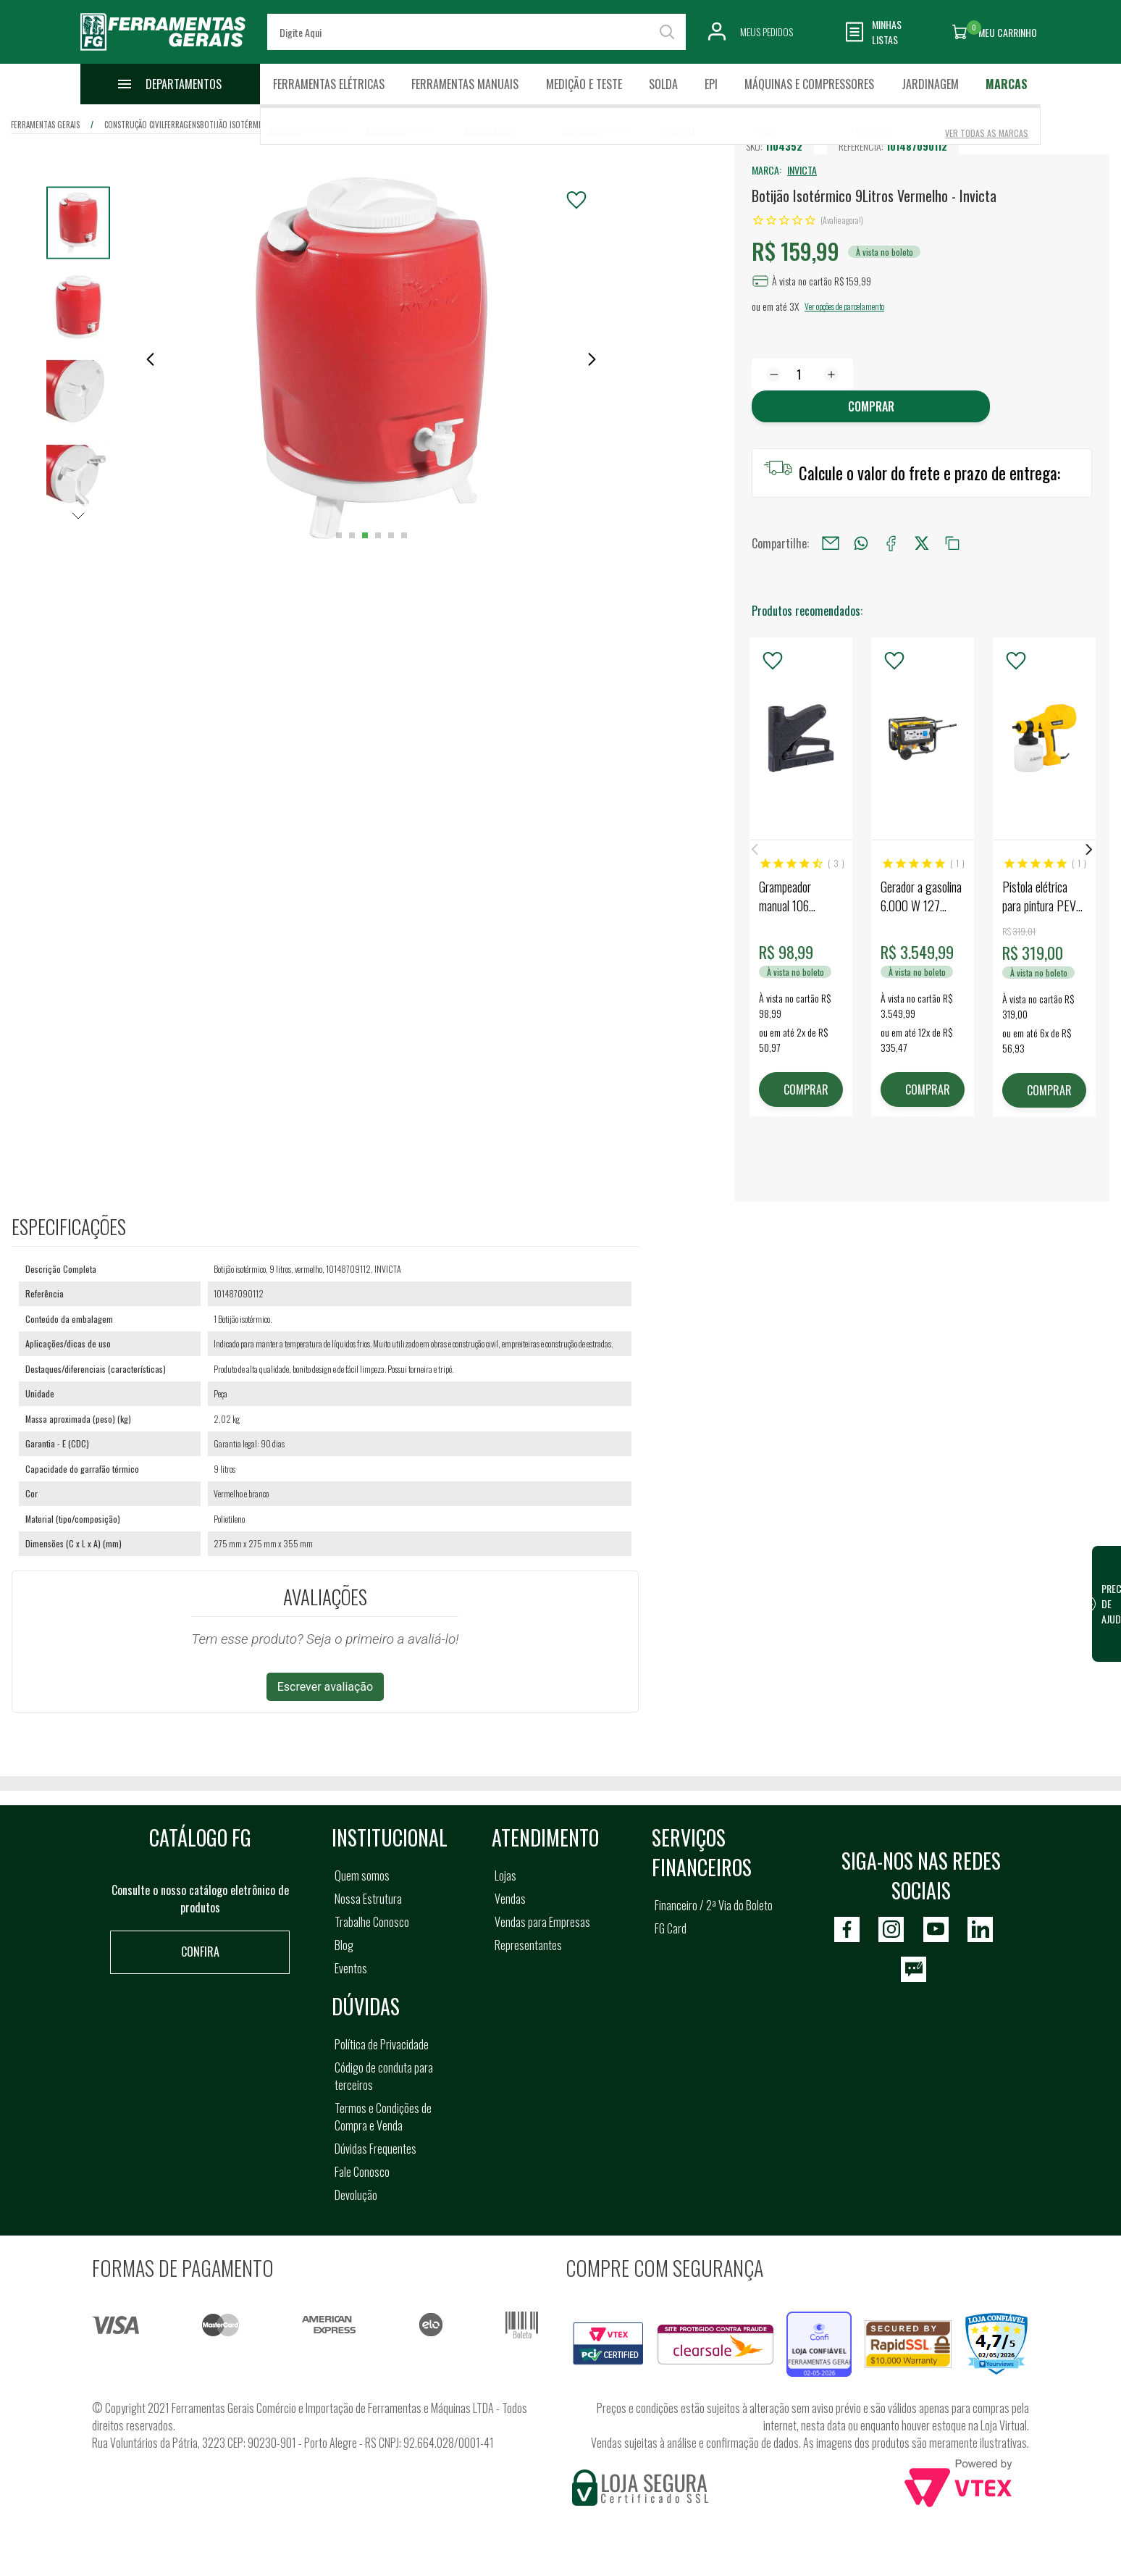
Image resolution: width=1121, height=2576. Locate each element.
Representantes (528, 1945)
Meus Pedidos (766, 31)
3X (794, 306)
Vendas (510, 1898)
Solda (663, 84)
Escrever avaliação (325, 1687)
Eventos (351, 1968)
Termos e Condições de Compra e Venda (383, 2116)
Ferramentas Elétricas (329, 84)
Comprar (871, 406)
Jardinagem (930, 84)
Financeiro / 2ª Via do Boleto (714, 1905)
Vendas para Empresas (542, 1922)
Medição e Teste (584, 84)
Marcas (1007, 84)
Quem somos (362, 1875)
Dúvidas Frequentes (375, 2148)
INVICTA (802, 169)
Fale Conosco (362, 2171)
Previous (754, 849)
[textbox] (477, 32)
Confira (200, 1951)
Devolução (356, 2195)
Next (1089, 849)
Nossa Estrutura (368, 1898)
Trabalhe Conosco (372, 1922)
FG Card (671, 1928)
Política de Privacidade (382, 2044)
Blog (344, 1945)
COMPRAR (806, 1089)
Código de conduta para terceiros (384, 2076)
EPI (711, 84)
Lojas (505, 1875)
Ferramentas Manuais (464, 84)
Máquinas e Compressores (809, 84)
